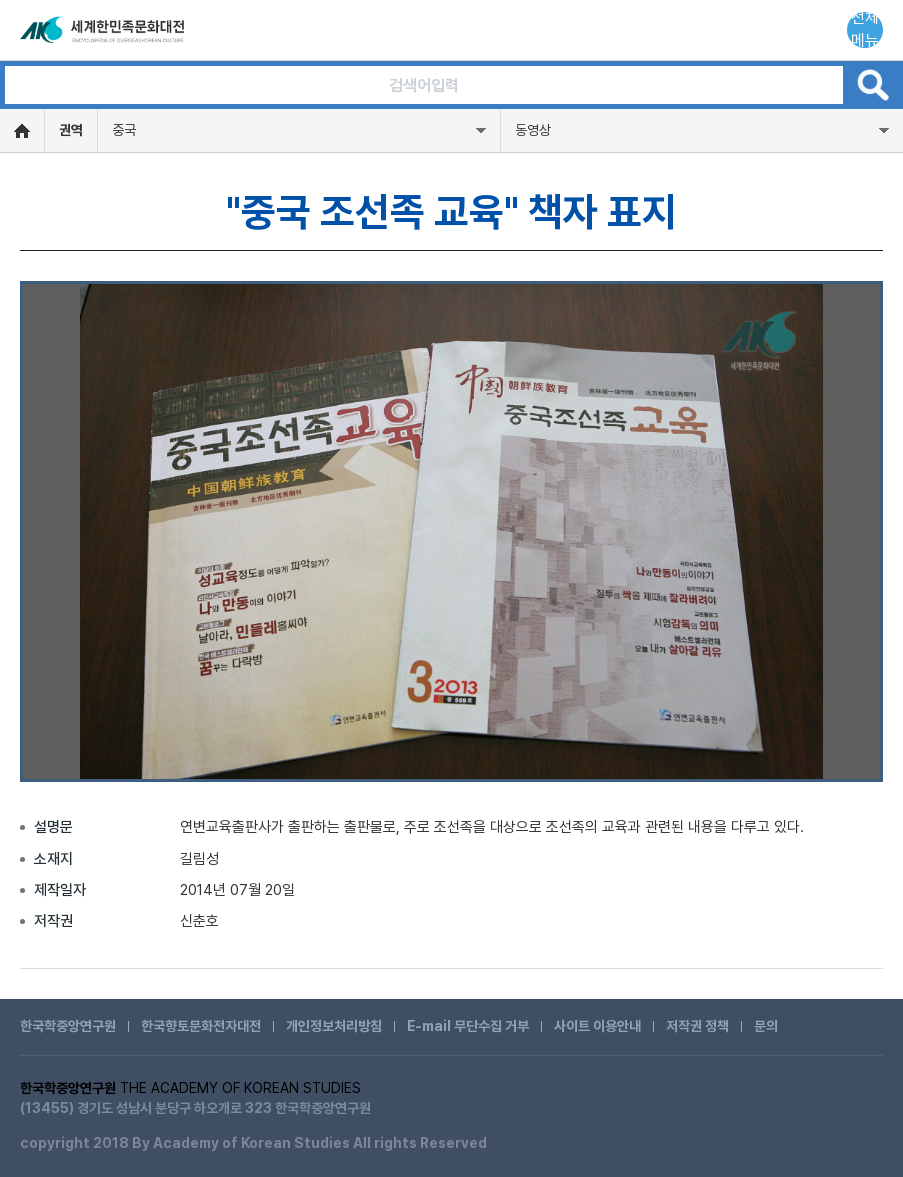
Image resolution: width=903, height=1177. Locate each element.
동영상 (533, 130)
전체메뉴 (865, 30)
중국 (124, 130)
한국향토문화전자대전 (201, 1026)
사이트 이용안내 (597, 1026)
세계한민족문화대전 (104, 30)
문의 (766, 1026)
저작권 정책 (697, 1026)
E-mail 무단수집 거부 (468, 1026)
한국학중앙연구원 (68, 1026)
